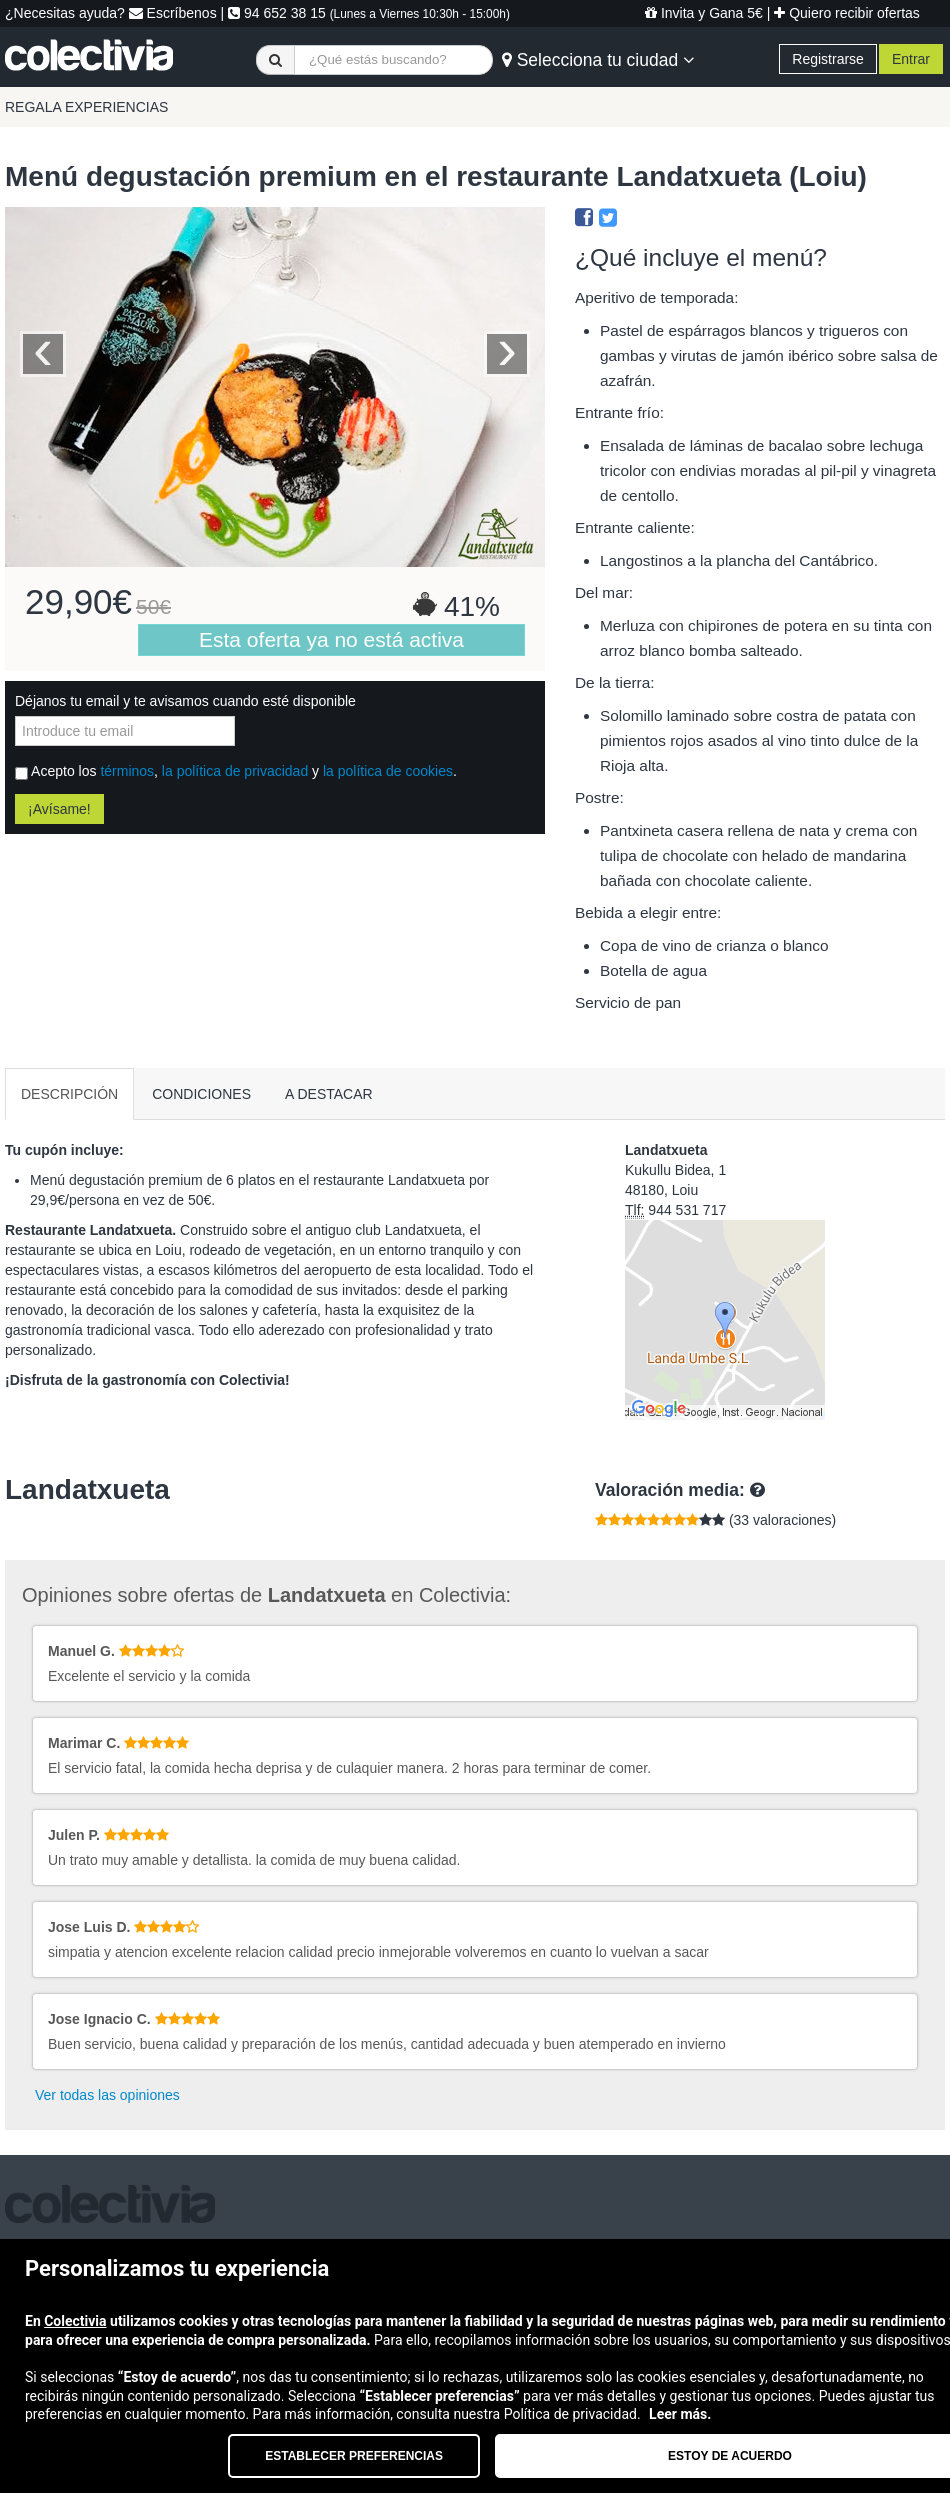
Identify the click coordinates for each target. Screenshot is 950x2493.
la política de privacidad (235, 771)
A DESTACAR (329, 1094)
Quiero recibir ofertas (847, 13)
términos (127, 771)
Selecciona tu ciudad (598, 60)
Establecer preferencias (354, 2456)
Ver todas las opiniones (107, 2095)
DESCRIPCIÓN (69, 1094)
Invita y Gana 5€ (704, 13)
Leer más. (680, 2414)
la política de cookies (388, 771)
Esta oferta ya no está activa (331, 639)
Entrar (911, 59)
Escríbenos (173, 13)
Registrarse (828, 59)
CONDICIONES (201, 1094)
